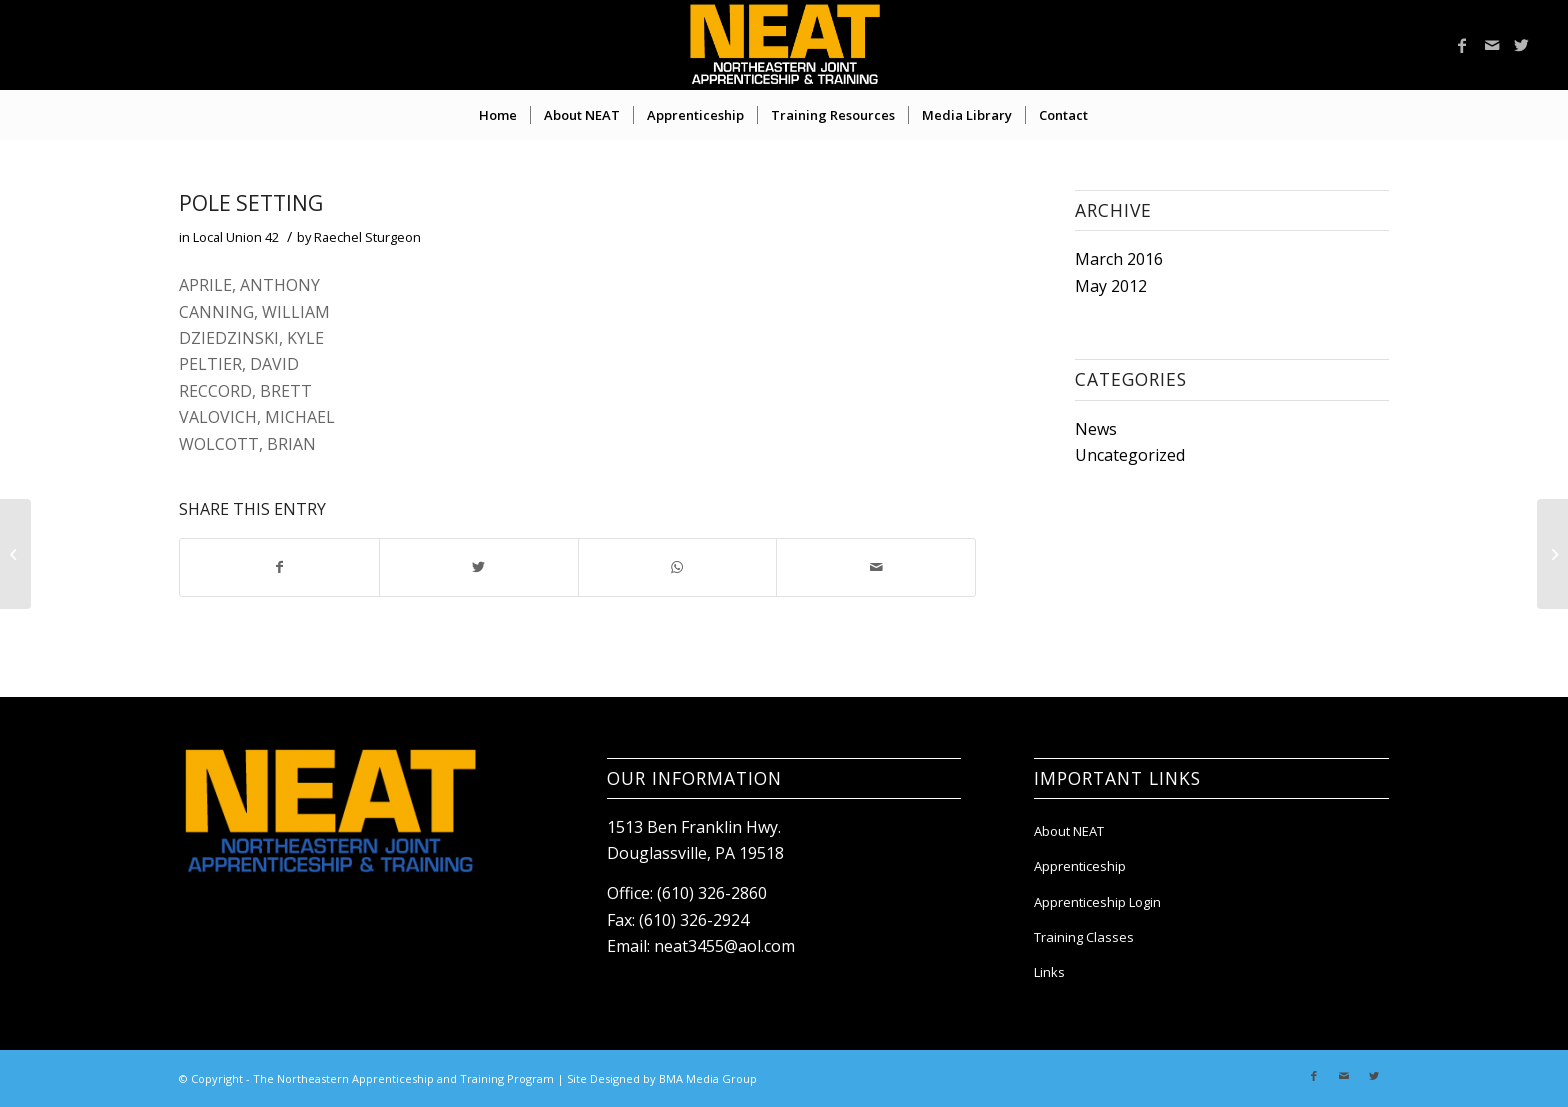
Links (1049, 972)
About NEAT (1069, 831)
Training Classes (1084, 937)
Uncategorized (1130, 455)
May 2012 (1111, 286)
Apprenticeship (1080, 866)
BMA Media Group (708, 1078)
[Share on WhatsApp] (678, 567)
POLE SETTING (251, 203)
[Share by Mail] (876, 567)
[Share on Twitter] (479, 567)
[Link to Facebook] (1462, 45)
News (1096, 429)
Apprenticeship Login (1097, 902)
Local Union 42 (236, 237)
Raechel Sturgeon (367, 237)
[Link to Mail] (1492, 45)
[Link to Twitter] (1522, 45)
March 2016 (1119, 259)
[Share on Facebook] (279, 567)
